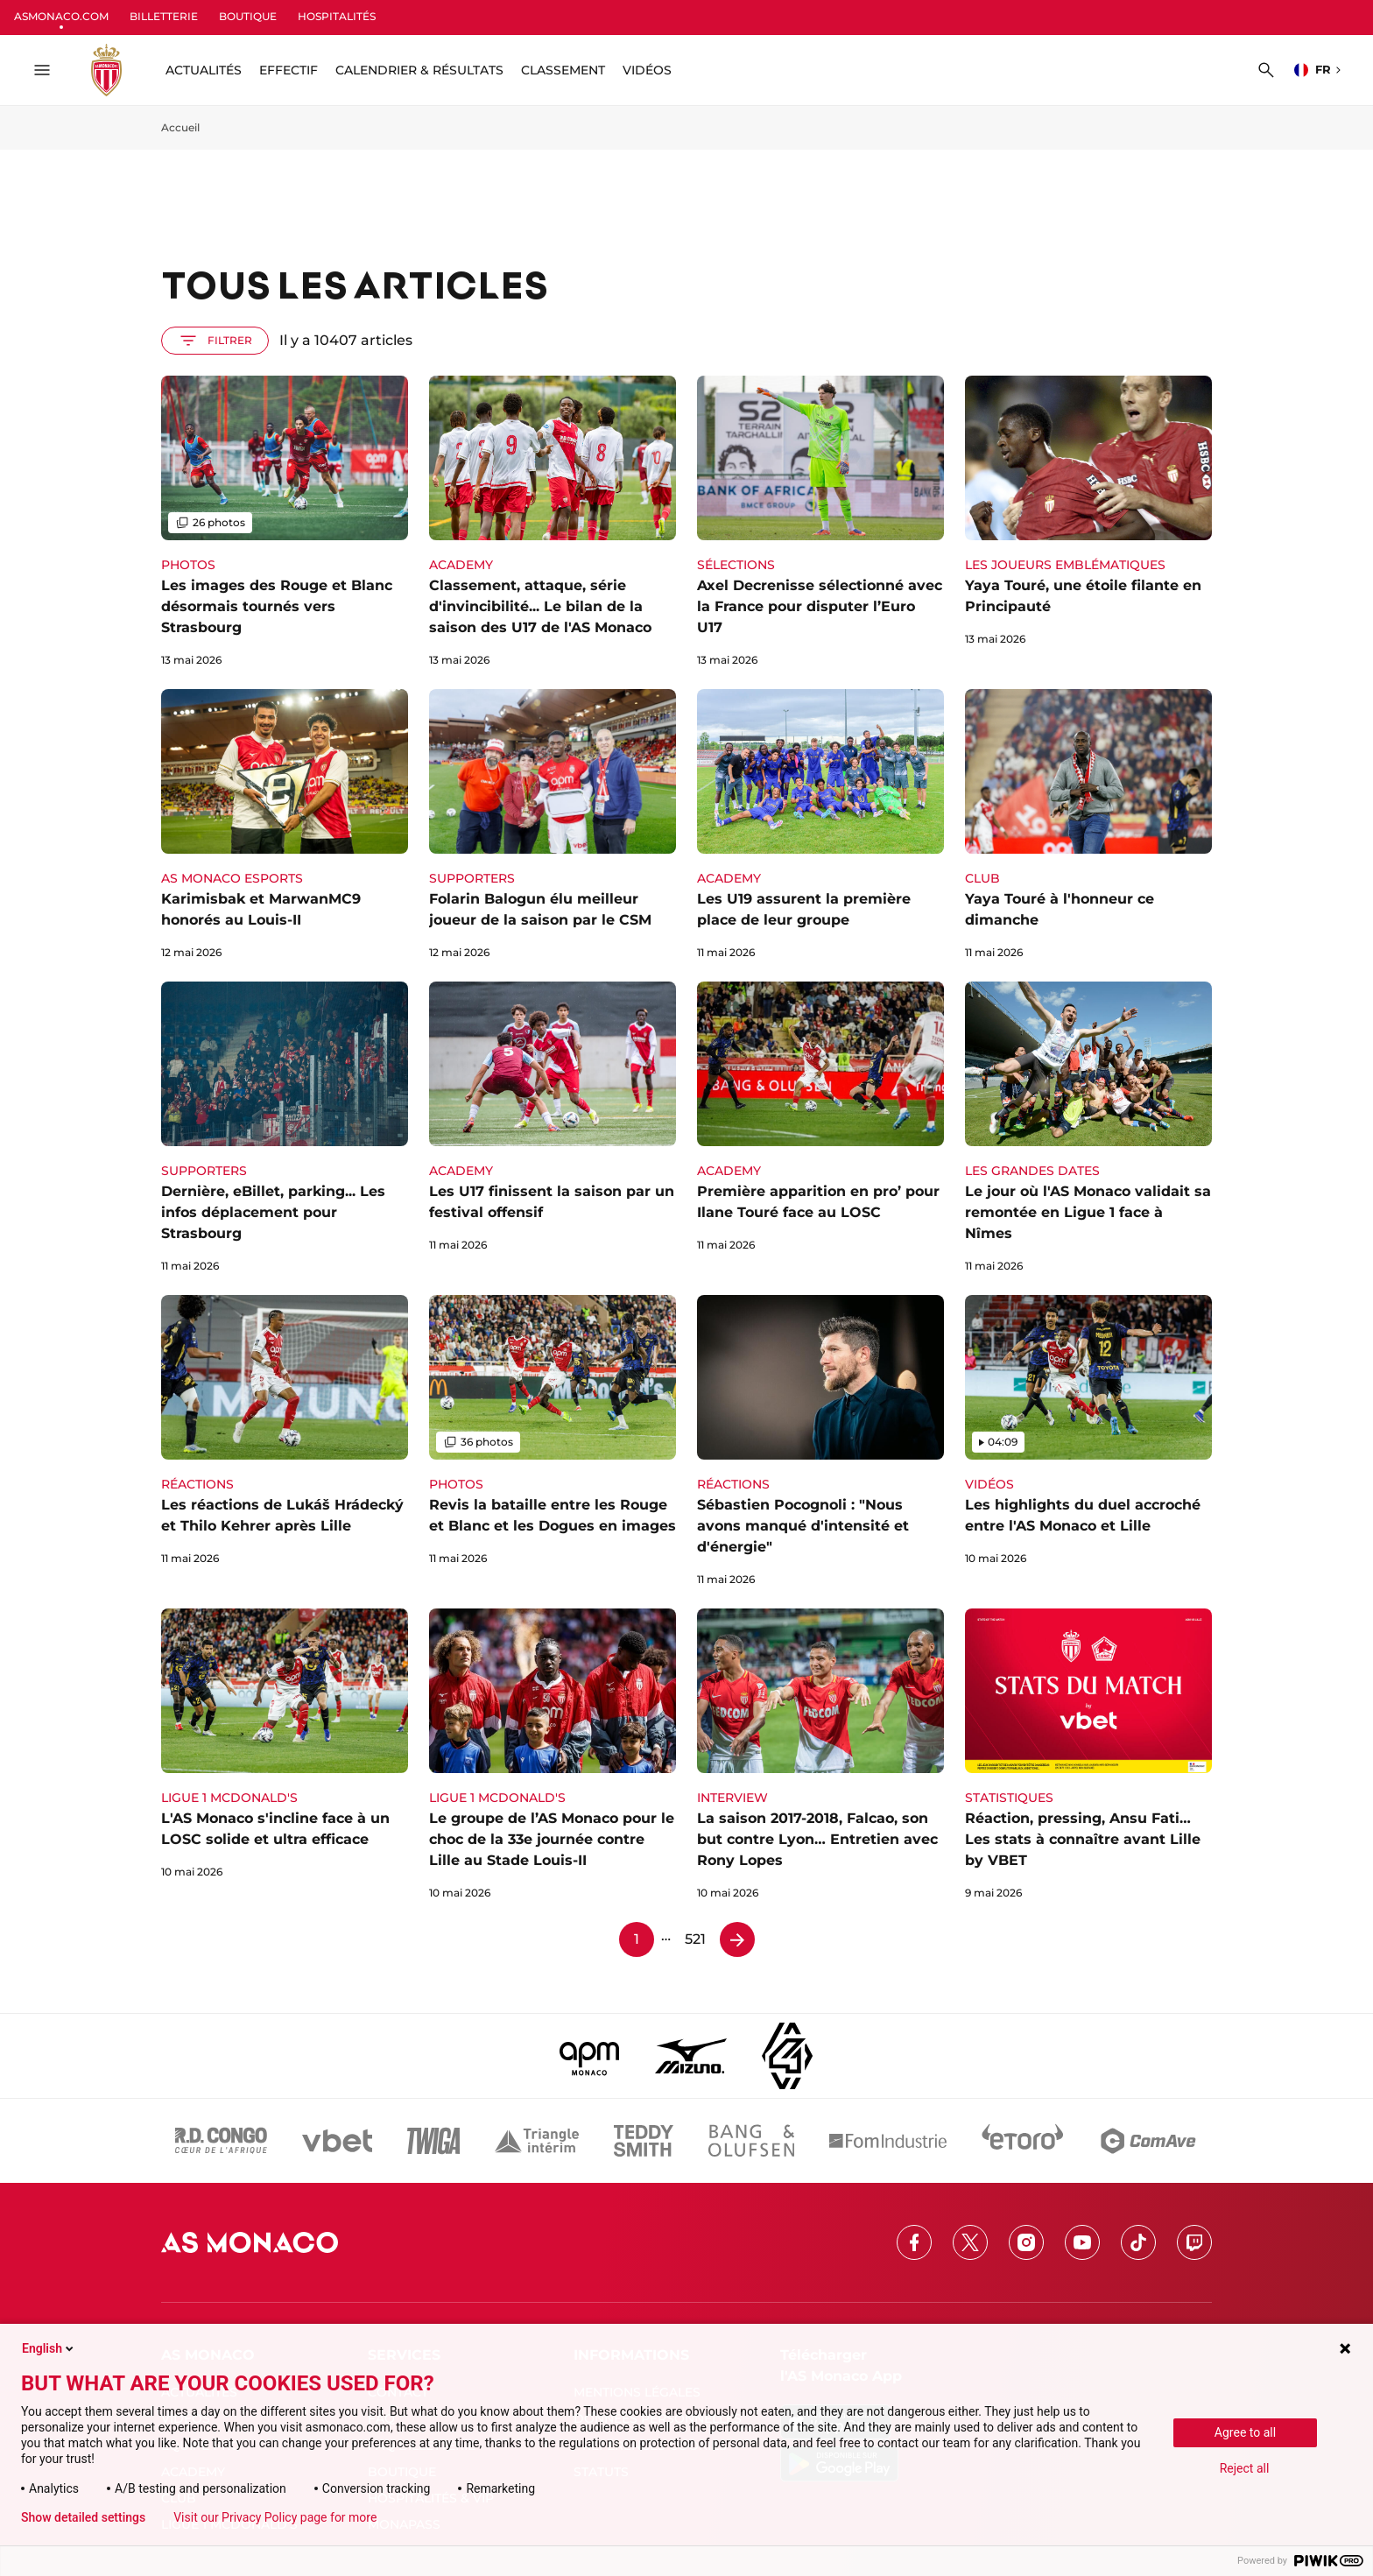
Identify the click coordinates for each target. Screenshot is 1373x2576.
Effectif (288, 70)
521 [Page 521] (695, 1939)
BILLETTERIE (164, 16)
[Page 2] (737, 1939)
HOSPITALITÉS (337, 16)
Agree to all (1245, 2432)
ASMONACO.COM (61, 16)
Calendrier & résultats (419, 70)
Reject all (1245, 2468)
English (49, 2348)
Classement (563, 70)
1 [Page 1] (636, 1939)
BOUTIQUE (248, 16)
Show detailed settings (83, 2517)
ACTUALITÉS (203, 70)
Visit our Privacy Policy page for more (275, 2517)
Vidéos (647, 70)
